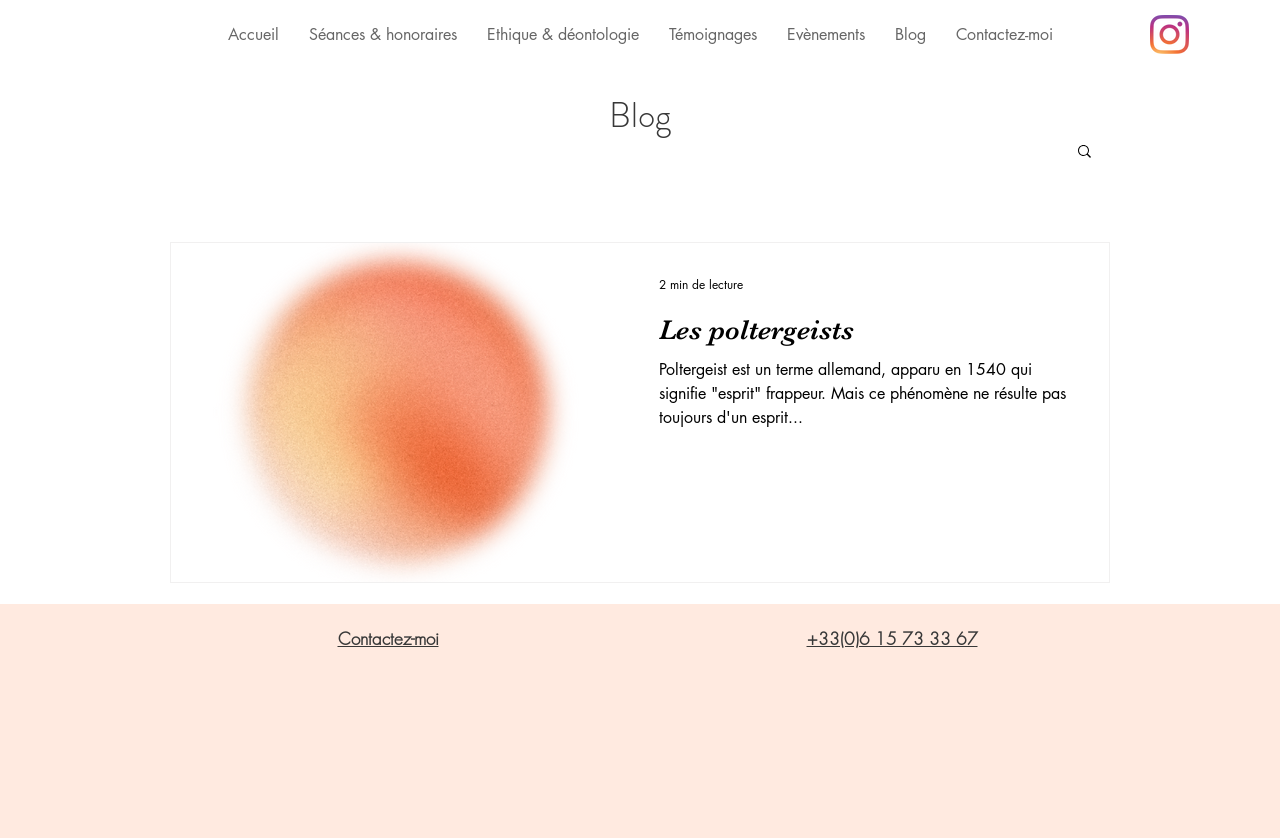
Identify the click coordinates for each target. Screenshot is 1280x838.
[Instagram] (1169, 34)
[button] (1084, 152)
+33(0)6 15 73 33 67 (892, 638)
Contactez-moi (388, 638)
